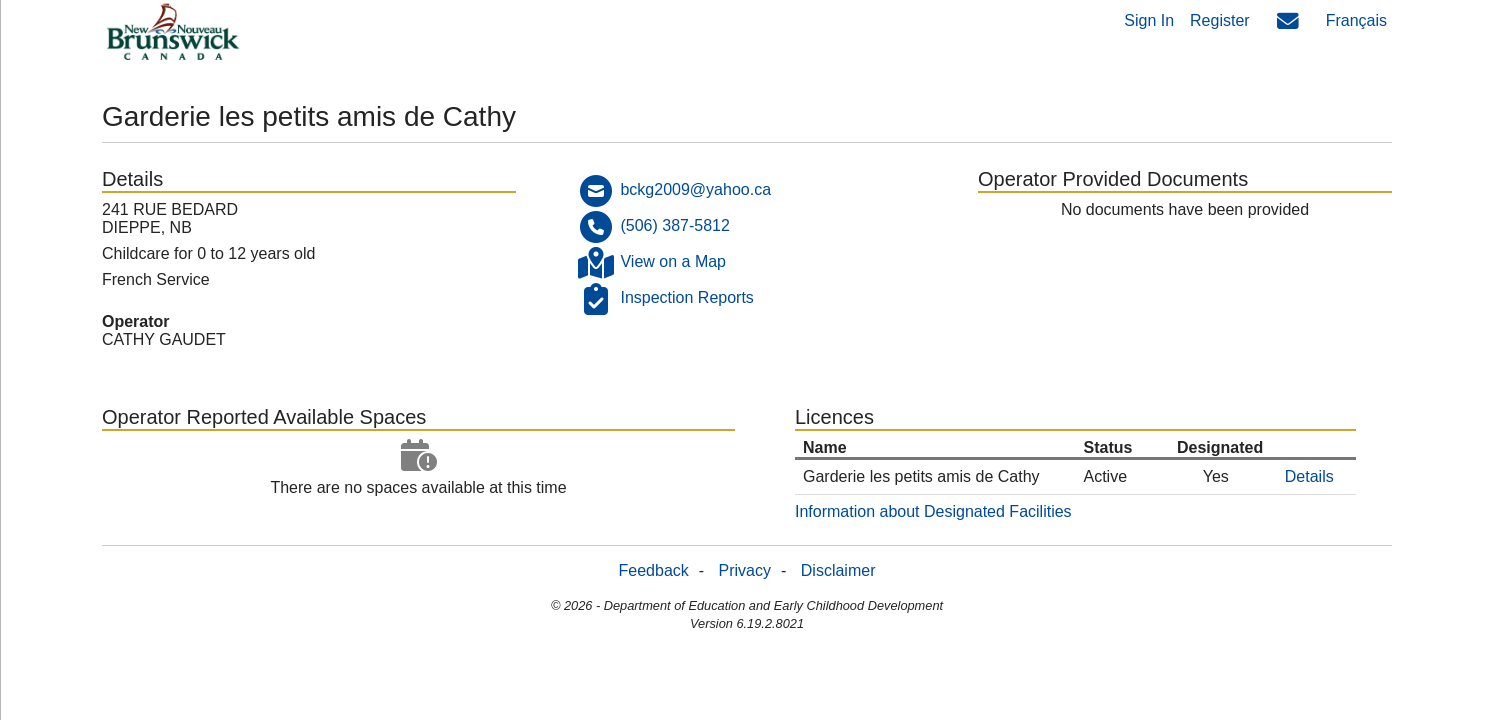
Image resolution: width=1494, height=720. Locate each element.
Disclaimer (838, 570)
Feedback (654, 570)
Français (1356, 20)
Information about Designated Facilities (933, 511)
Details (1309, 476)
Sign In (1149, 20)
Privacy (745, 570)
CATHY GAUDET (164, 339)
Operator (136, 321)
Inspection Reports (686, 297)
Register (1220, 20)
